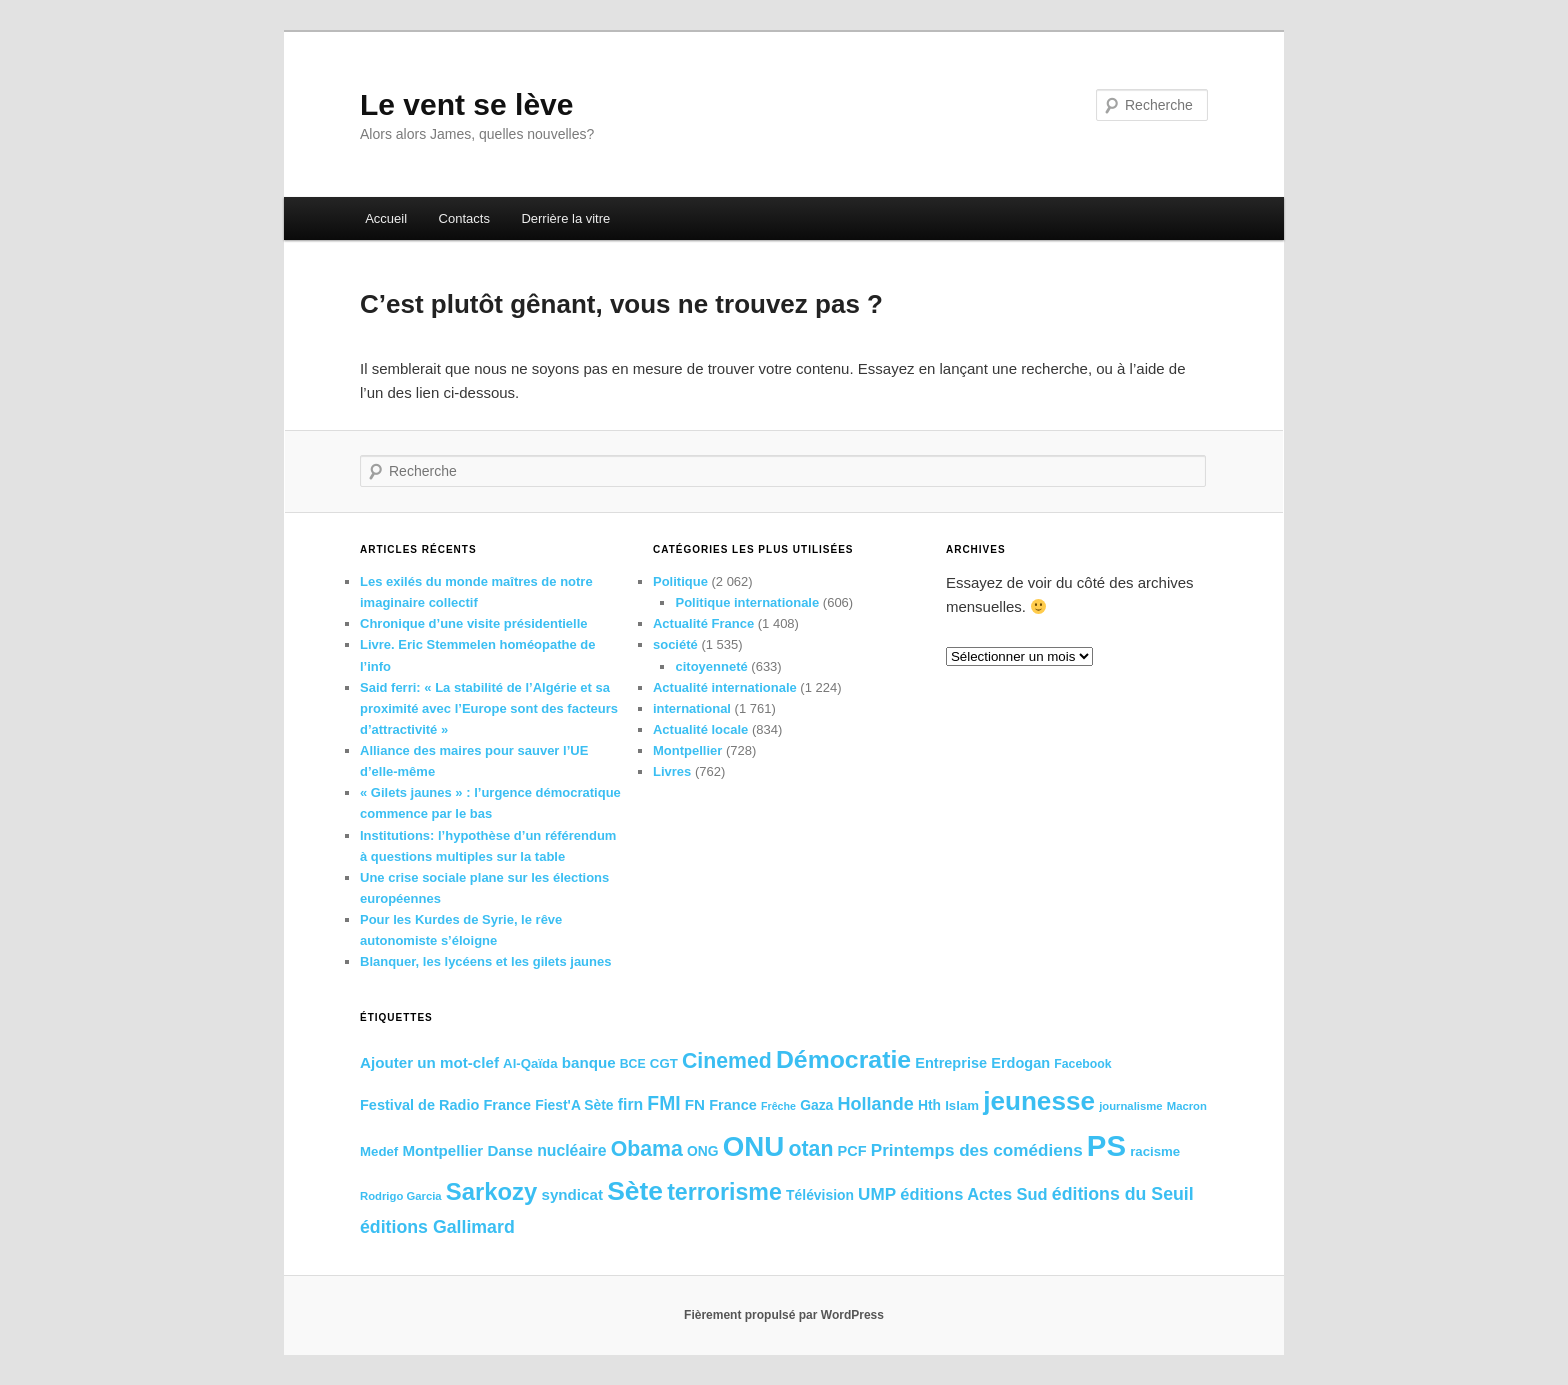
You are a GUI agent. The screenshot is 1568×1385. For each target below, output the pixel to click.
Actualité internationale (725, 687)
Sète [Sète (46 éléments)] (635, 1191)
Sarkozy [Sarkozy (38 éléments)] (492, 1191)
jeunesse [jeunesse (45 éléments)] (1039, 1101)
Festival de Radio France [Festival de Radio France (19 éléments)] (445, 1105)
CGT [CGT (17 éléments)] (664, 1063)
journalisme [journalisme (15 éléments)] (1130, 1106)
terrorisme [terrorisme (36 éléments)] (724, 1192)
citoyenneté (711, 666)
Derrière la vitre (565, 218)
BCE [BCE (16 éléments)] (633, 1064)
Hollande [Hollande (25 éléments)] (875, 1104)
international (692, 708)
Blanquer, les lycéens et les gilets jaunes (485, 961)
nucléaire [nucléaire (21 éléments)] (571, 1150)
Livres (672, 771)
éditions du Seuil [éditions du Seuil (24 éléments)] (1123, 1194)
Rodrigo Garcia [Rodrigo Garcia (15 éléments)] (401, 1196)
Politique (680, 581)
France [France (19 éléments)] (733, 1105)
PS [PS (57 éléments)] (1106, 1145)
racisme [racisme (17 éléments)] (1155, 1151)
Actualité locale (700, 729)
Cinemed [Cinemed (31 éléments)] (727, 1061)
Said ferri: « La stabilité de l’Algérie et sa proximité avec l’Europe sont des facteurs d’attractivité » (489, 708)
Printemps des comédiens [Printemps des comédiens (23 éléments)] (977, 1150)
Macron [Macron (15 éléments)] (1187, 1106)
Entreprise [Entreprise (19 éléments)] (951, 1063)
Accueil (386, 218)
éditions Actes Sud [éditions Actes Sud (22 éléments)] (973, 1194)
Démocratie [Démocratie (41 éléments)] (843, 1059)
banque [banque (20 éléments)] (589, 1062)
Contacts (464, 218)
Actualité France (703, 623)
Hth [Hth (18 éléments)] (929, 1105)
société (675, 644)
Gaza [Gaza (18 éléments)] (816, 1105)
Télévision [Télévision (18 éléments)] (820, 1195)
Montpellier (687, 750)
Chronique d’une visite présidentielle (474, 623)
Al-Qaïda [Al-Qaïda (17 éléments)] (530, 1063)
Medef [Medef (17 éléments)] (379, 1151)
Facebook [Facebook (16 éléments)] (1082, 1064)
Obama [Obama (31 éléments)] (647, 1149)
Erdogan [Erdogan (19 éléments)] (1020, 1063)
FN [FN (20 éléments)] (695, 1104)
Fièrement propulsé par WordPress (784, 1315)
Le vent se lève (466, 104)
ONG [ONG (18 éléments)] (703, 1151)
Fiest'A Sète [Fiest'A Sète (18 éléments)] (574, 1105)
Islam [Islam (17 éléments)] (962, 1105)
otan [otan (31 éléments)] (811, 1149)
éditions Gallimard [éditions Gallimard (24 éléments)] (437, 1227)
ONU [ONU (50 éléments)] (754, 1146)
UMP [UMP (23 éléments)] (877, 1194)
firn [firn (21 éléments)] (630, 1104)
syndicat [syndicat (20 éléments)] (572, 1194)
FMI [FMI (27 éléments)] (663, 1103)
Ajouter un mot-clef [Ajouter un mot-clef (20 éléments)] (429, 1062)
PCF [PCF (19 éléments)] (852, 1151)
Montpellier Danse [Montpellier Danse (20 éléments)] (467, 1150)
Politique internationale (747, 602)
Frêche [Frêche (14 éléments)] (778, 1106)
